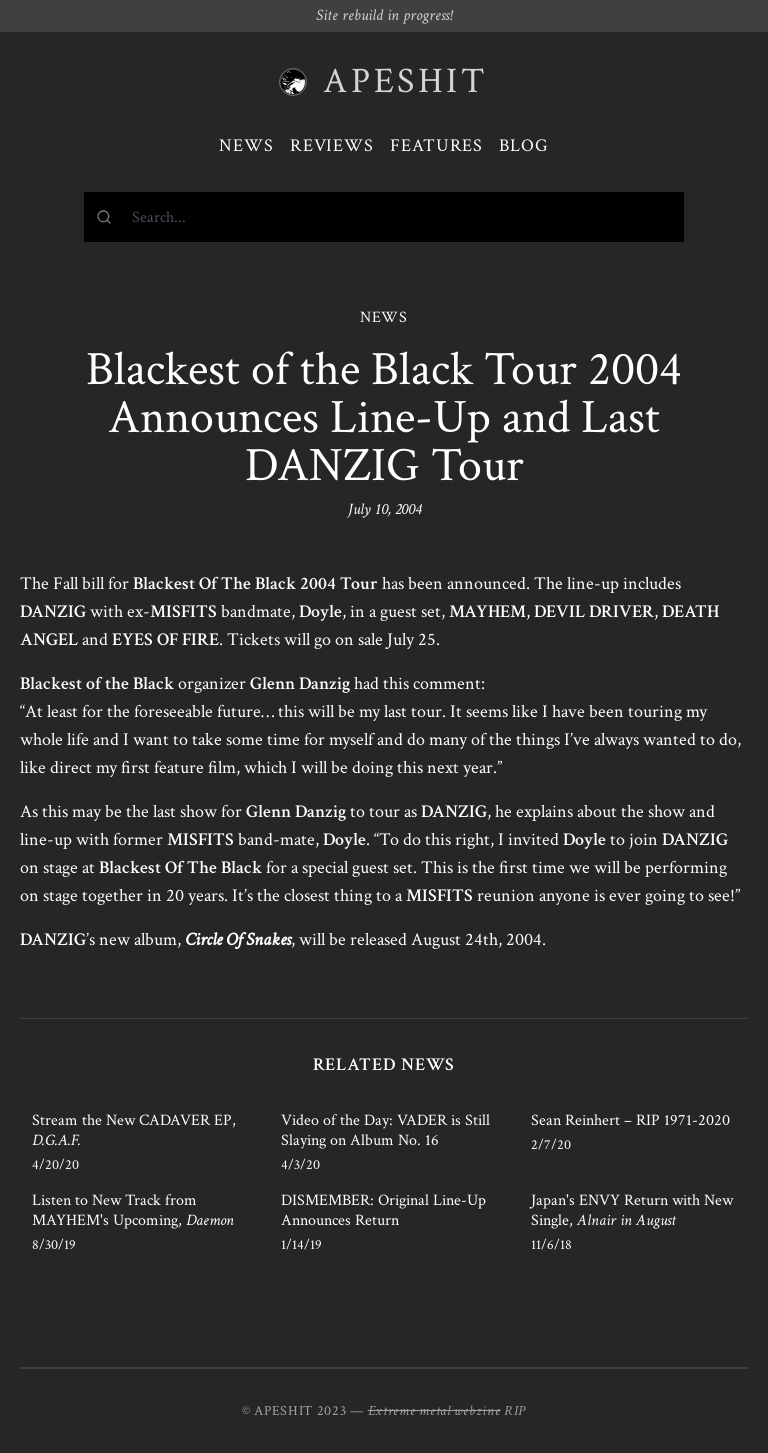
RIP (515, 1411)
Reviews (332, 145)
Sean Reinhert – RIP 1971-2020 (630, 1120)
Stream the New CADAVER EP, (134, 1130)
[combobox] (384, 217)
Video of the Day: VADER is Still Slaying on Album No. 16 (385, 1130)
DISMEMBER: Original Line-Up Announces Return (383, 1210)
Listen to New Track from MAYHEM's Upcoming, (133, 1210)
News (246, 145)
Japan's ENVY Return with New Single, (632, 1210)
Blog (524, 145)
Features (436, 145)
